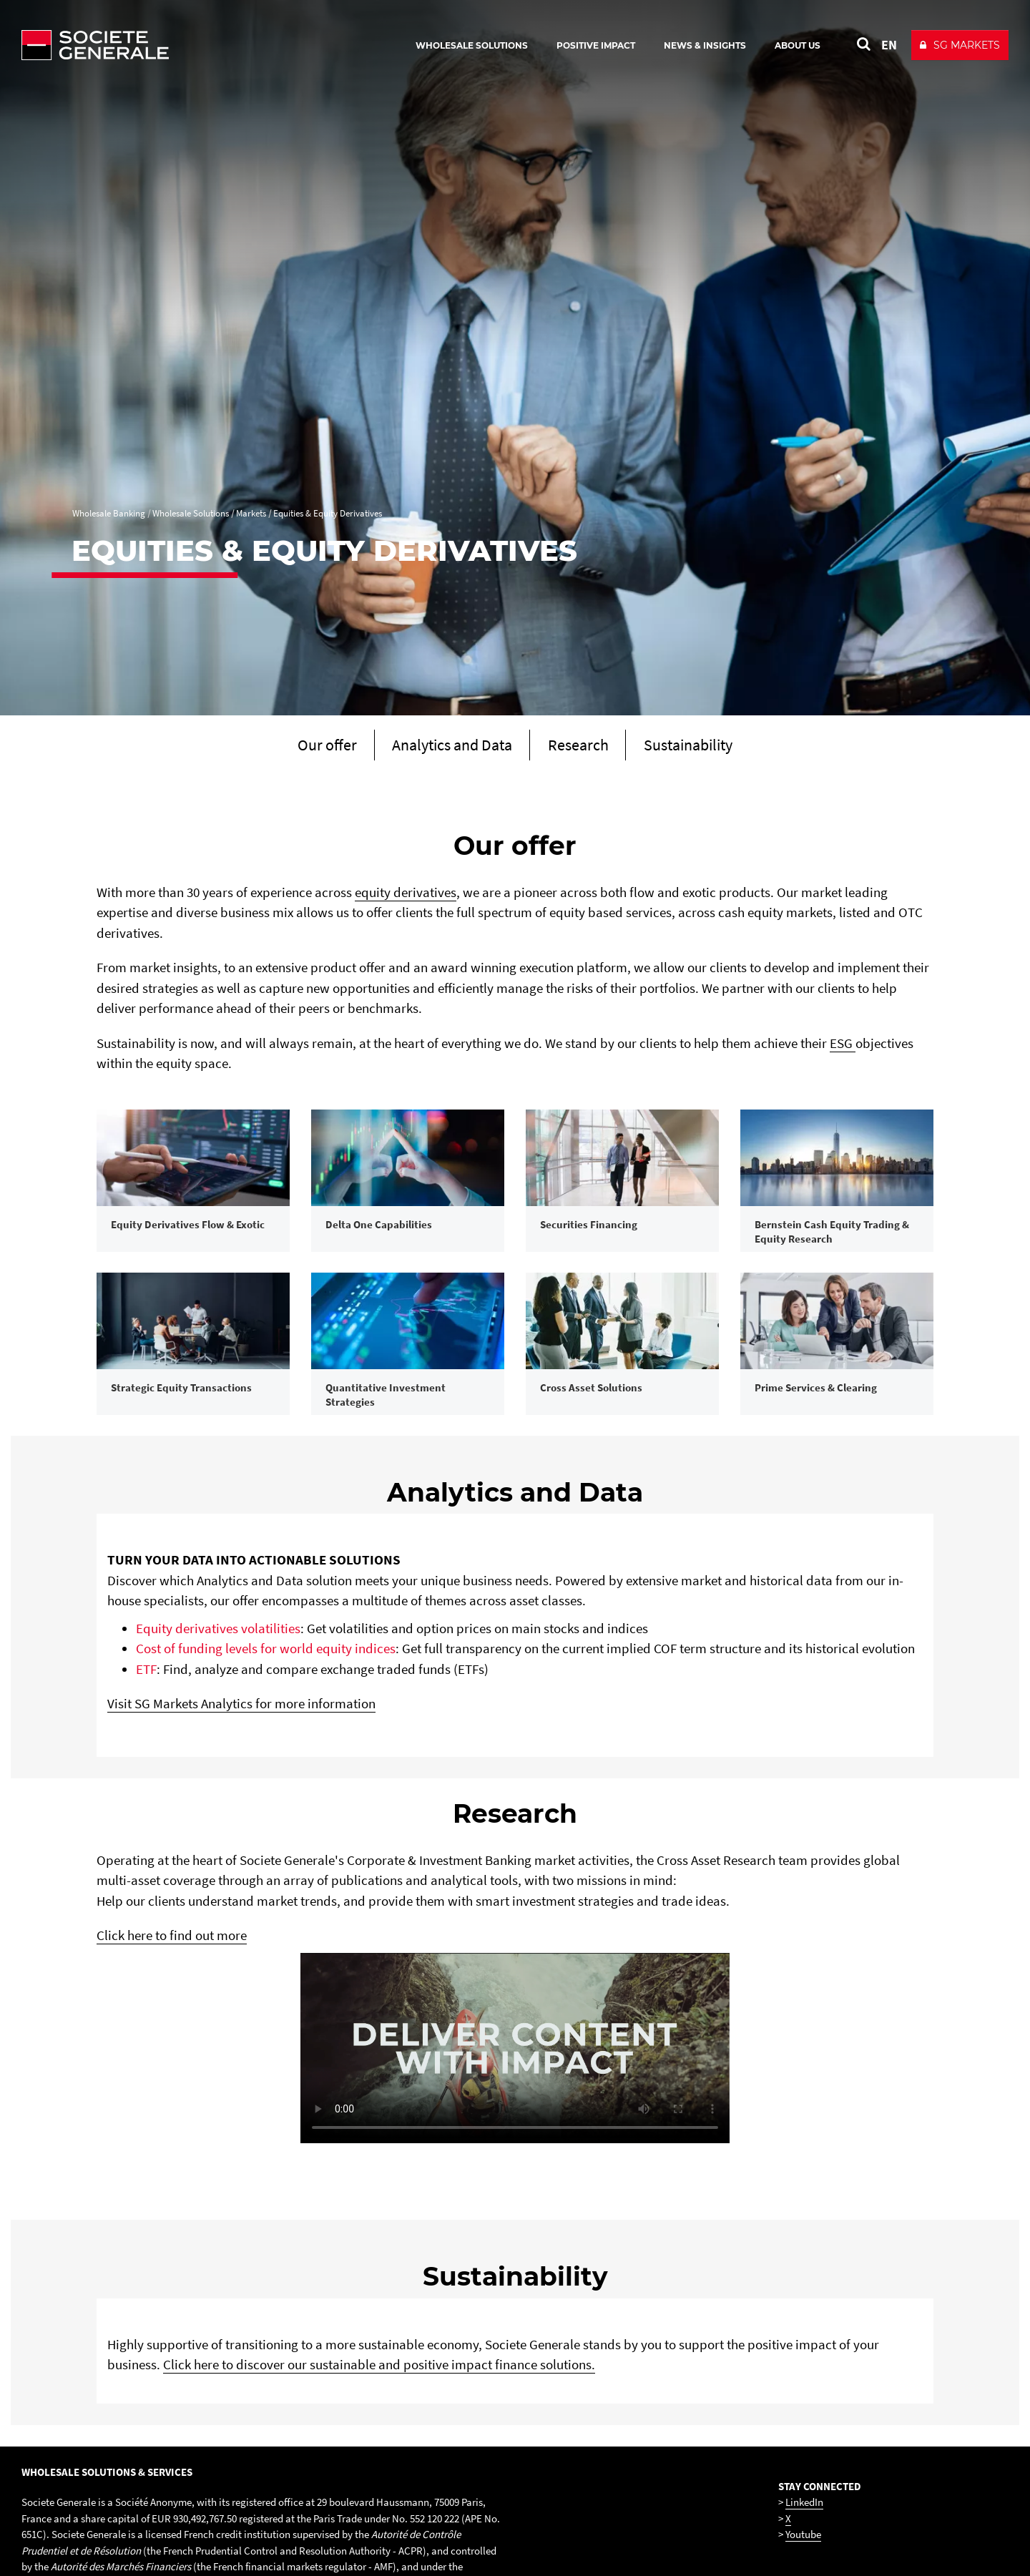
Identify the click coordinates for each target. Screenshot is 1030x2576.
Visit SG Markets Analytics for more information (241, 1809)
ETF (146, 1774)
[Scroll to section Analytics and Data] (444, 747)
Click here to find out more (172, 2040)
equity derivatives (405, 894)
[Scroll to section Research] (584, 747)
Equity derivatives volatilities (218, 1734)
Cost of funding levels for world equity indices (266, 1754)
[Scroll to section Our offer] (305, 747)
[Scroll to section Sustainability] (707, 747)
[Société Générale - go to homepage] (178, 45)
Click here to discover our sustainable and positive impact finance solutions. (379, 2470)
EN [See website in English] (889, 44)
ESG (842, 1045)
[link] (193, 1209)
